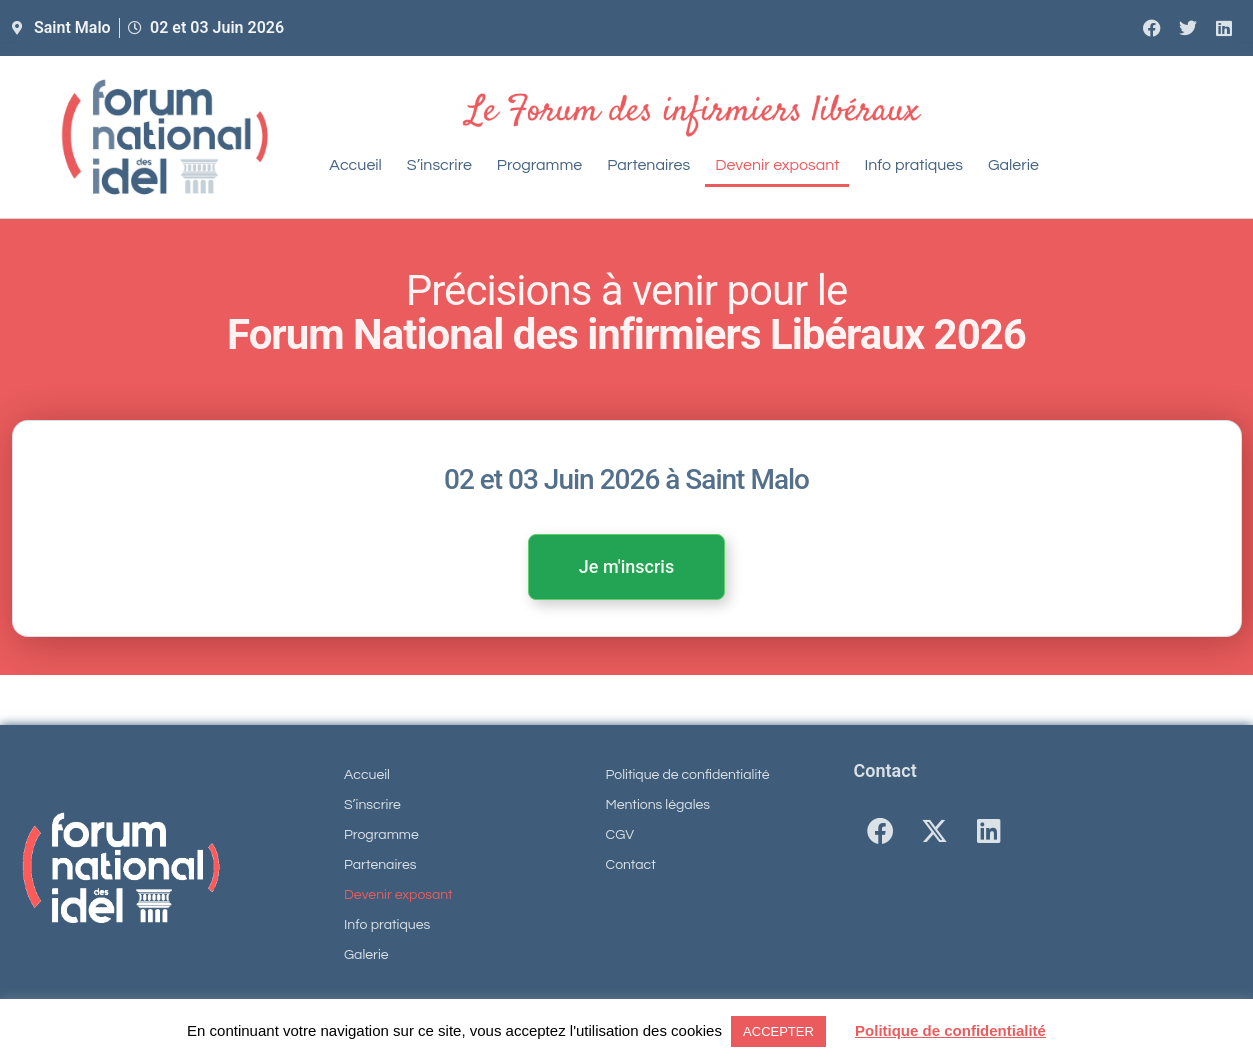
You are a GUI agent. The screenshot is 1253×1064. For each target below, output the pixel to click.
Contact (631, 865)
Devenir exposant (777, 165)
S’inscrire (439, 165)
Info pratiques (913, 165)
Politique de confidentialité (688, 775)
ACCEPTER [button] (778, 1031)
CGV (620, 835)
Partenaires (648, 165)
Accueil (355, 165)
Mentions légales (658, 805)
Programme (539, 165)
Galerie (1013, 165)
